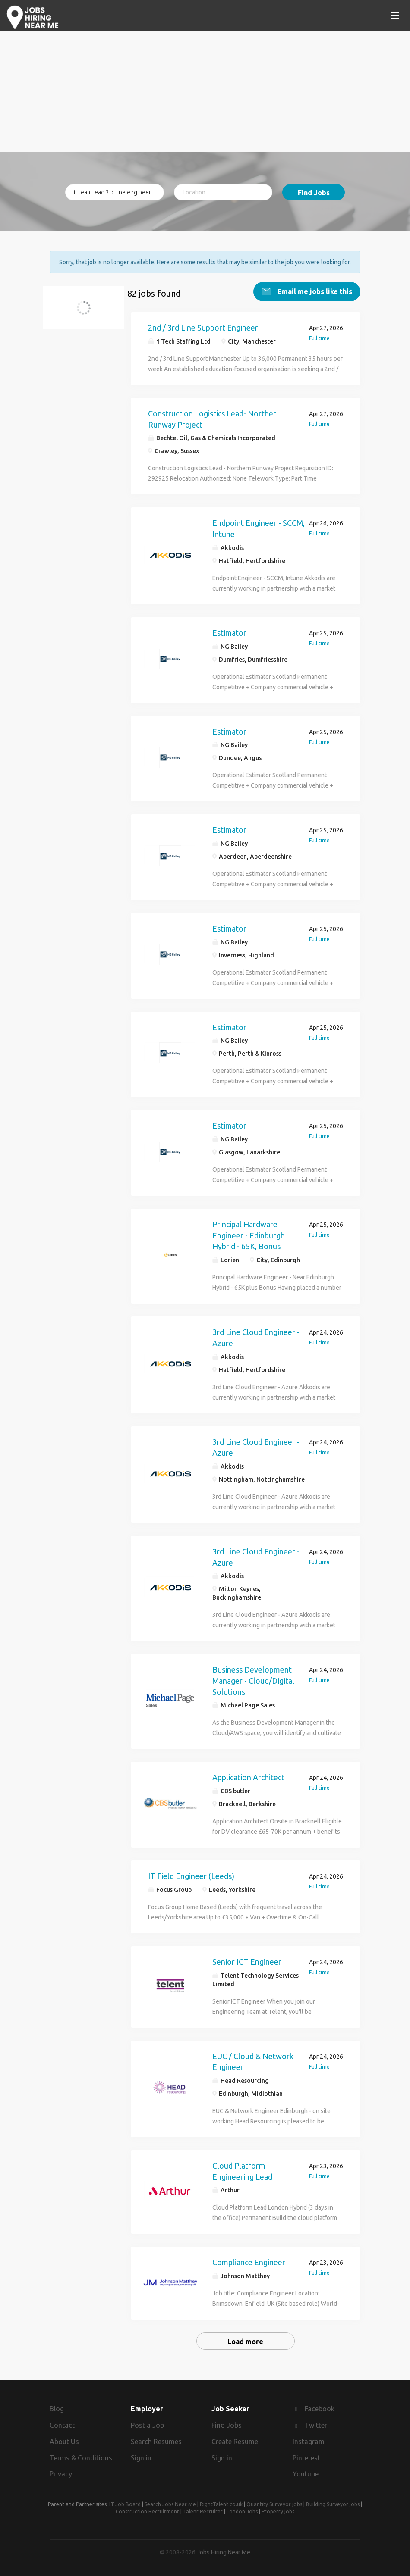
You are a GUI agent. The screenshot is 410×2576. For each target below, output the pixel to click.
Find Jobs (314, 193)
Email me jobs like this (314, 291)
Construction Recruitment (147, 2511)
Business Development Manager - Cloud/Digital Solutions (253, 1680)
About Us (64, 2441)
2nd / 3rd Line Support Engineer (203, 327)
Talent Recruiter (203, 2511)
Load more (245, 2341)
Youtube (306, 2474)
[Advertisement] (205, 91)
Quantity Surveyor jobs (274, 2504)
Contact (62, 2425)
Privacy (61, 2474)
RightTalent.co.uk (221, 2504)
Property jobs (278, 2511)
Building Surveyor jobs (333, 2504)
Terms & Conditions (81, 2457)
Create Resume (234, 2441)
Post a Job (147, 2425)
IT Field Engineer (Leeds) (191, 1876)
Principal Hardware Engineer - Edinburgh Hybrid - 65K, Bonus (248, 1235)
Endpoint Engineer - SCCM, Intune (258, 528)
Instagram (309, 2441)
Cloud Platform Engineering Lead (242, 2171)
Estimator (229, 632)
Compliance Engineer (248, 2262)
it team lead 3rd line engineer (89, 313)
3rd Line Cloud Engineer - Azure (256, 1337)
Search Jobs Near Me (170, 2504)
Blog (57, 2409)
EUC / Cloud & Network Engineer (252, 2061)
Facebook (319, 2409)
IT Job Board (125, 2504)
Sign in (141, 2457)
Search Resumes (156, 2441)
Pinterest (306, 2457)
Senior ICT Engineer (246, 1961)
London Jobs (242, 2511)
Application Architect (248, 1777)
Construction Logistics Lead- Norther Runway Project (212, 419)
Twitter (316, 2425)
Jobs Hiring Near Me (223, 2551)
